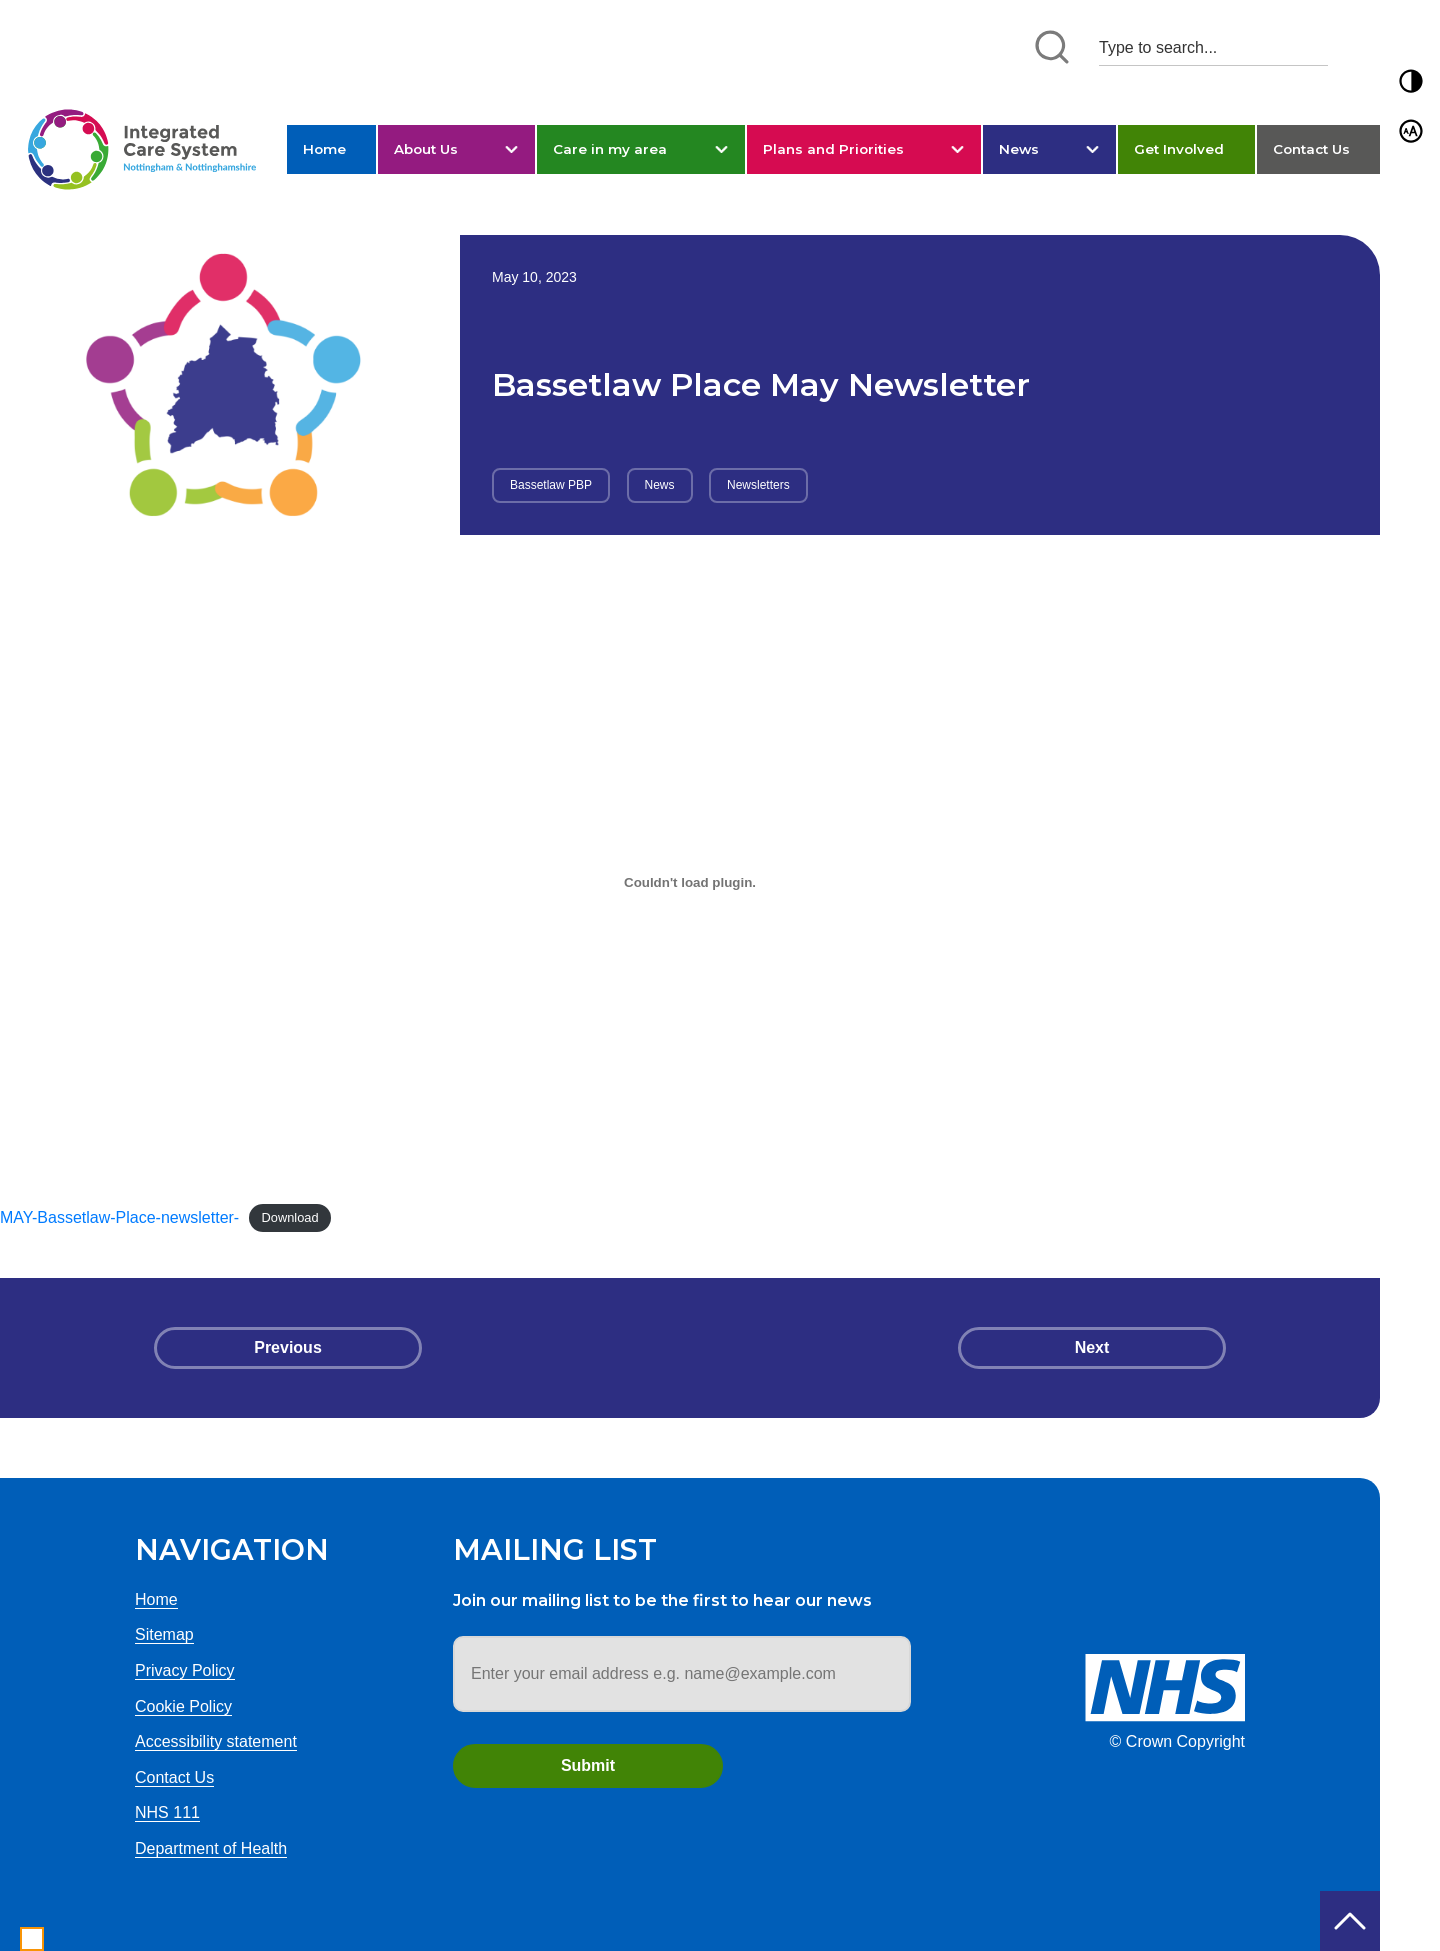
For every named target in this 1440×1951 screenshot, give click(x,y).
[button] (1411, 81)
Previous (288, 1347)
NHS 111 (167, 1812)
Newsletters (758, 485)
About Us (426, 149)
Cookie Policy (183, 1706)
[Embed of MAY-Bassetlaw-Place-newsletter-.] (690, 883)
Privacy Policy (185, 1670)
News (1019, 149)
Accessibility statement (216, 1741)
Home (324, 149)
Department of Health (211, 1848)
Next (1092, 1347)
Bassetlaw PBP (551, 485)
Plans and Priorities (833, 149)
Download (290, 1218)
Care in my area (610, 149)
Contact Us (1311, 149)
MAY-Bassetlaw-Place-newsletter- (119, 1217)
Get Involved (1179, 149)
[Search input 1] (1213, 47)
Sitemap (164, 1634)
